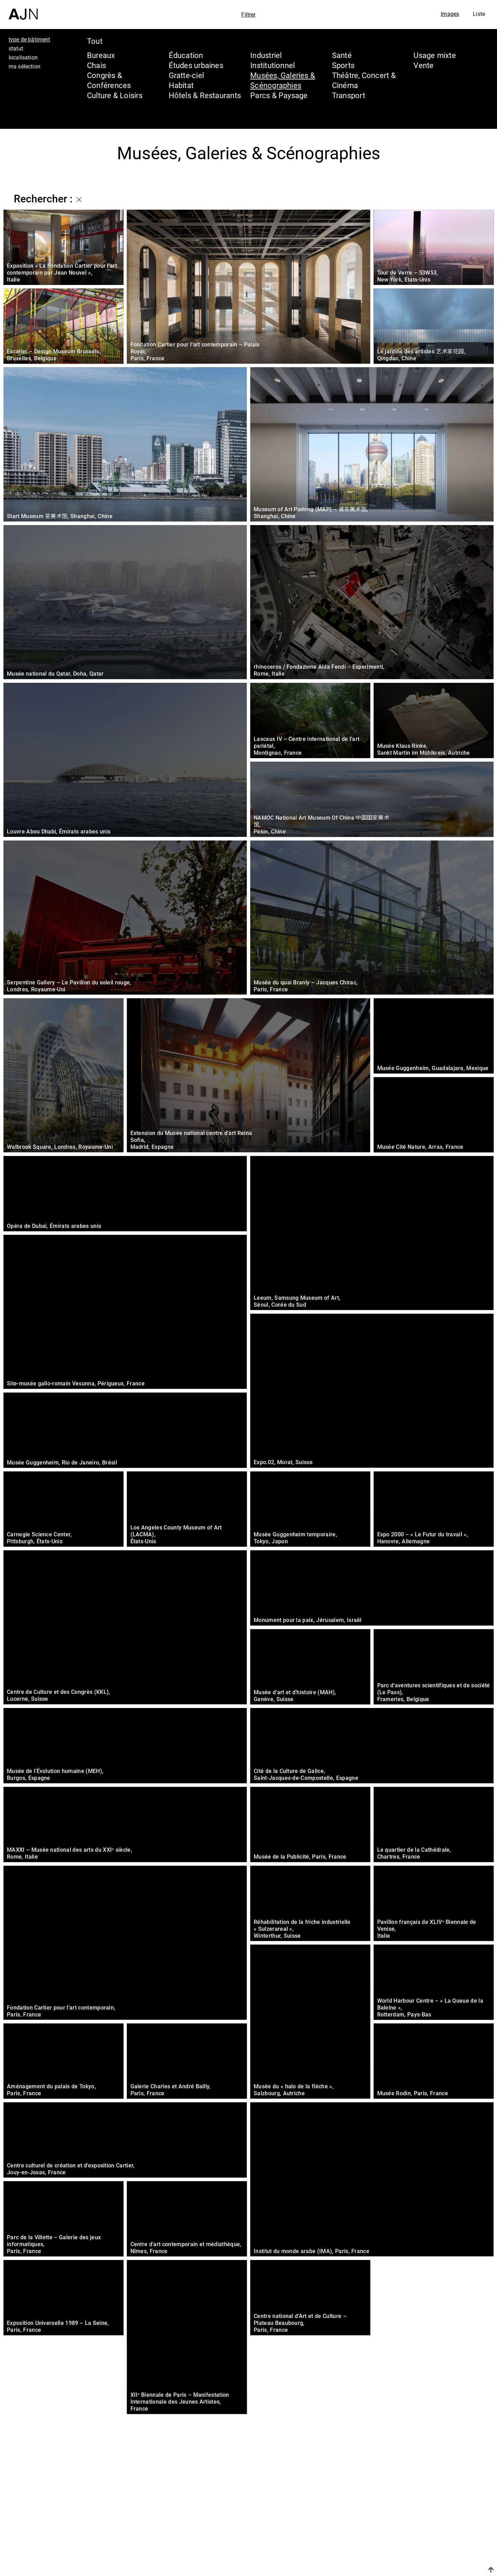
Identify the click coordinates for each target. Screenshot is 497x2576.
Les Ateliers (436, 2526)
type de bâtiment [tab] (29, 39)
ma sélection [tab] (24, 66)
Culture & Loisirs (115, 95)
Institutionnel (272, 65)
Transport (348, 95)
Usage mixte (434, 55)
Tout (95, 41)
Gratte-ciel (186, 75)
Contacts (430, 2552)
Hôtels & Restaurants (205, 95)
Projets (425, 2539)
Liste (479, 14)
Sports (343, 65)
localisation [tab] (23, 57)
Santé (342, 55)
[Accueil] (23, 10)
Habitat (181, 85)
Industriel (266, 55)
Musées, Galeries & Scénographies (282, 80)
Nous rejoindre (425, 2570)
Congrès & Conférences (109, 80)
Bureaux (101, 55)
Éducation (186, 55)
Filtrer (248, 14)
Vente (423, 65)
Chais (96, 65)
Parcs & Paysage (279, 95)
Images (450, 14)
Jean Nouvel (438, 2513)
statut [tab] (16, 48)
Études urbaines (196, 65)
